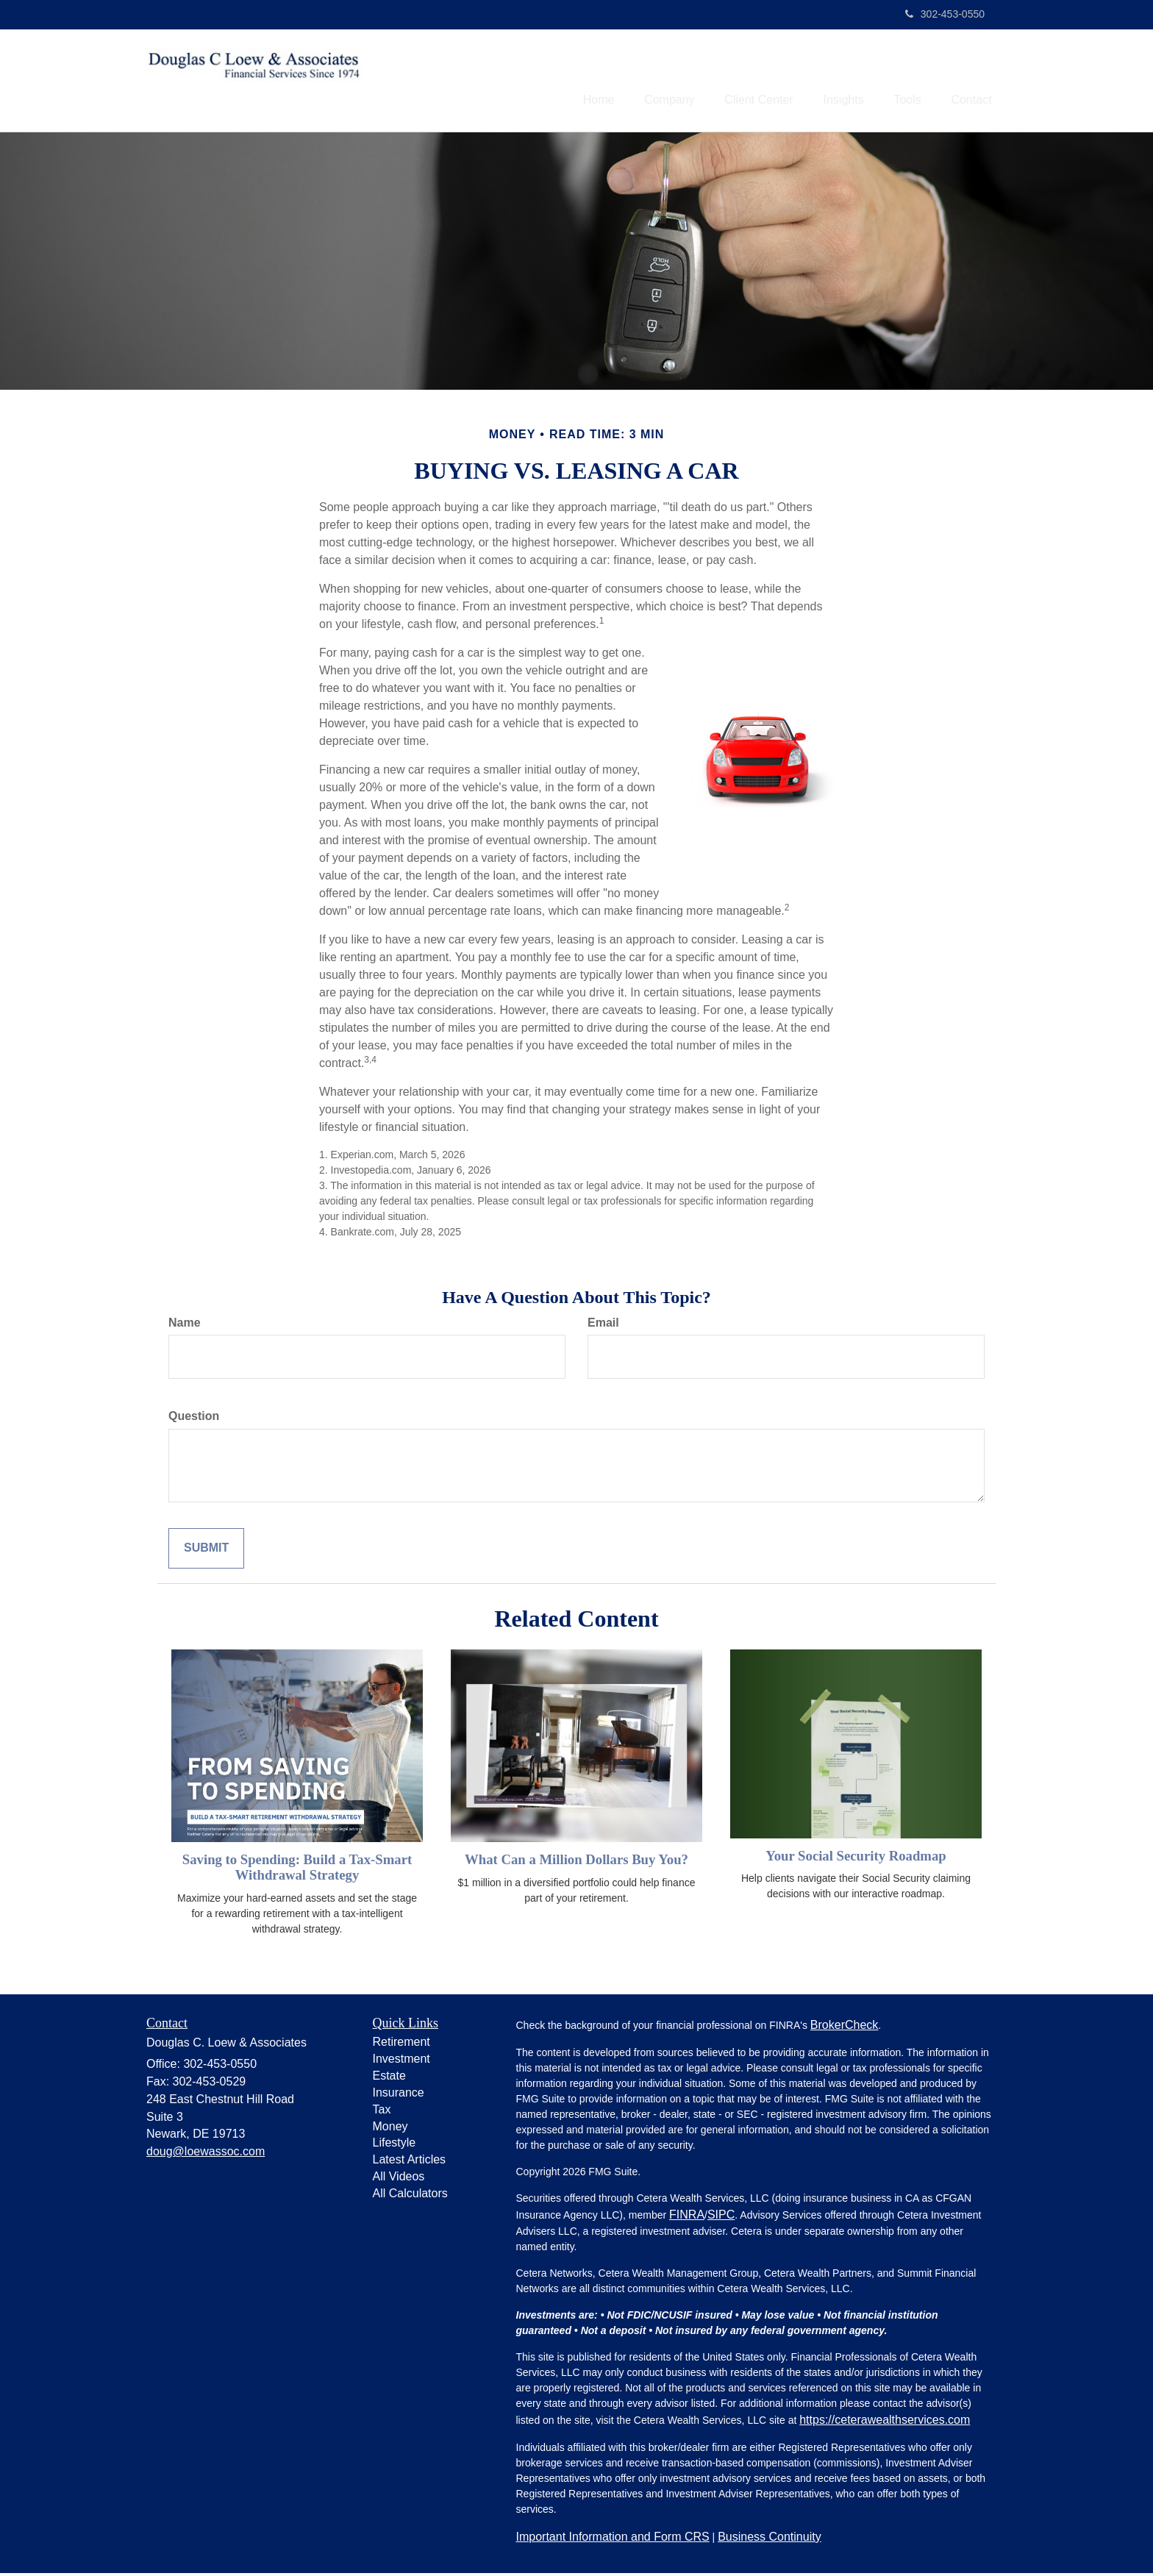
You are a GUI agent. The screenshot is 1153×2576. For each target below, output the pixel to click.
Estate (389, 2078)
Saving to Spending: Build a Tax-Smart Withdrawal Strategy (297, 1870)
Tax (382, 2112)
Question (193, 1419)
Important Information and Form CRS (613, 2539)
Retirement (401, 2044)
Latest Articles (409, 2162)
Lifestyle (394, 2145)
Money (390, 2128)
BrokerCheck (844, 2027)
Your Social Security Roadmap (855, 1858)
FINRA (686, 2217)
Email (603, 1325)
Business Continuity (769, 2539)
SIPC (721, 2217)
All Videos (399, 2179)
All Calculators (410, 2196)
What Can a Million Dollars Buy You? (576, 1862)
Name (184, 1325)
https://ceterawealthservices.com (884, 2422)
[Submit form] (206, 1551)
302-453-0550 (945, 14)
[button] (639, 82)
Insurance (398, 2095)
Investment (401, 2061)
